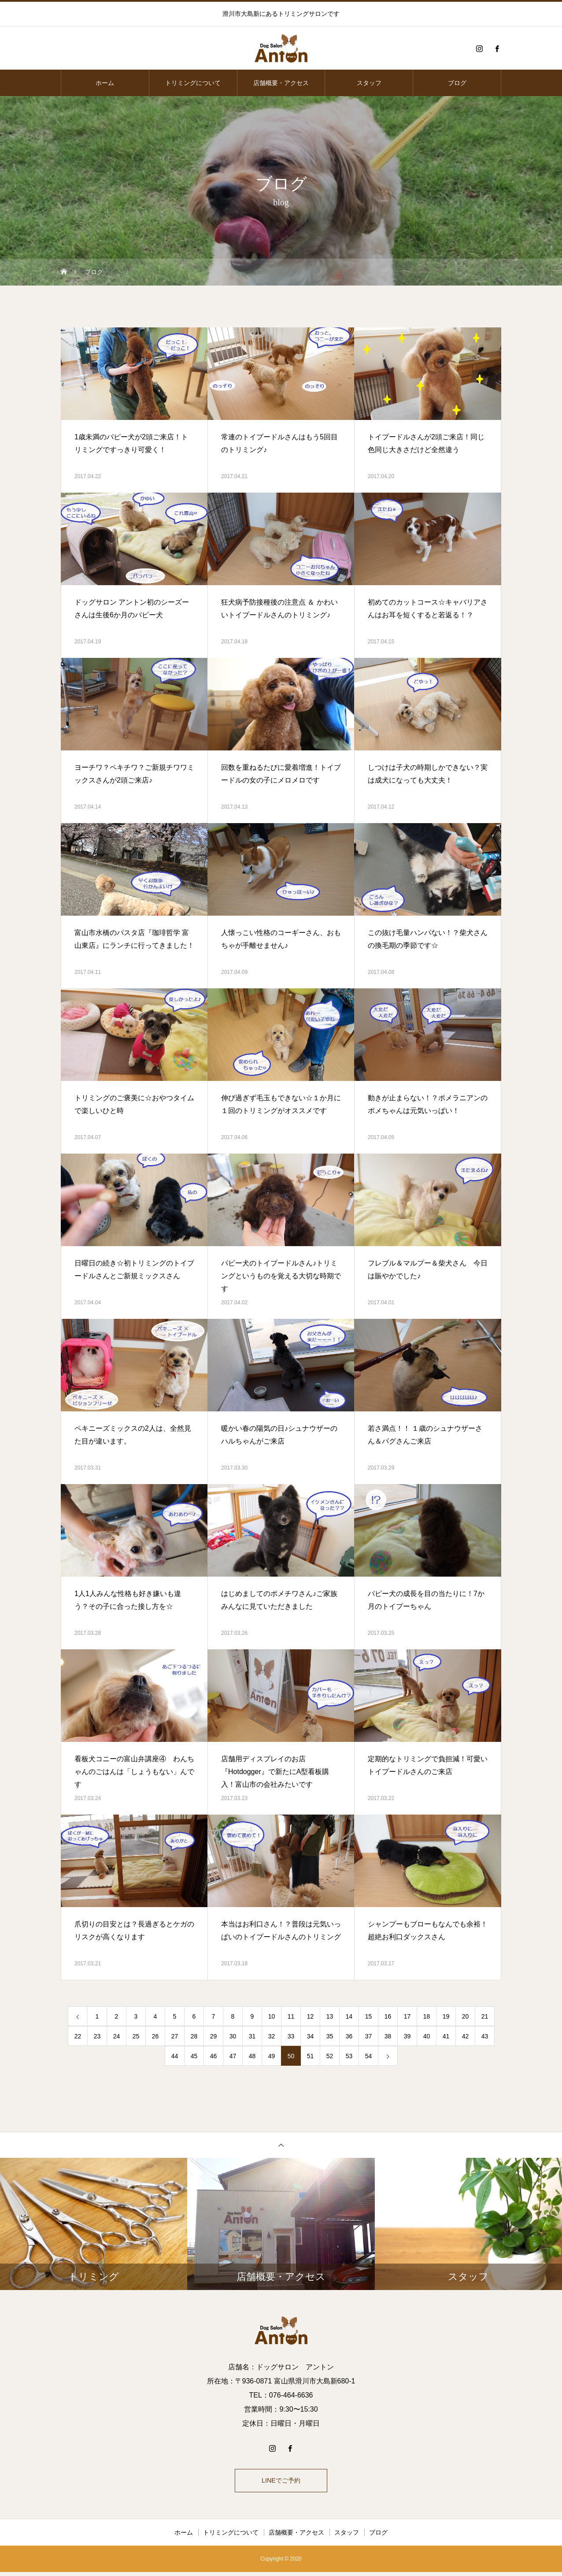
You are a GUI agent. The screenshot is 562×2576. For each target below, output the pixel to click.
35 (329, 2036)
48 (252, 2056)
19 (446, 2016)
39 (407, 2036)
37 (368, 2036)
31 (252, 2036)
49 (271, 2056)
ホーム (105, 82)
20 (465, 2016)
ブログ (457, 82)
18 (426, 2016)
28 (194, 2036)
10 (271, 2016)
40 (426, 2036)
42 (465, 2036)
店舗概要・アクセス (281, 82)
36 (349, 2036)
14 (349, 2016)
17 (407, 2016)
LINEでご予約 (281, 2482)
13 (329, 2016)
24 (116, 2036)
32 (271, 2036)
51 (310, 2056)
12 (310, 2016)
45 (194, 2056)
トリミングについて (193, 82)
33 (291, 2036)
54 (368, 2056)
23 (97, 2036)
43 (484, 2036)
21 (484, 2016)
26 (155, 2036)
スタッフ (369, 82)
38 (388, 2036)
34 (310, 2036)
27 (174, 2036)
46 (213, 2056)
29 (213, 2036)
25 (136, 2036)
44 (174, 2056)
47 (233, 2056)
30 (233, 2036)
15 (368, 2016)
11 (291, 2016)
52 (329, 2056)
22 (77, 2036)
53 (349, 2056)
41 (446, 2036)
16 (388, 2016)
